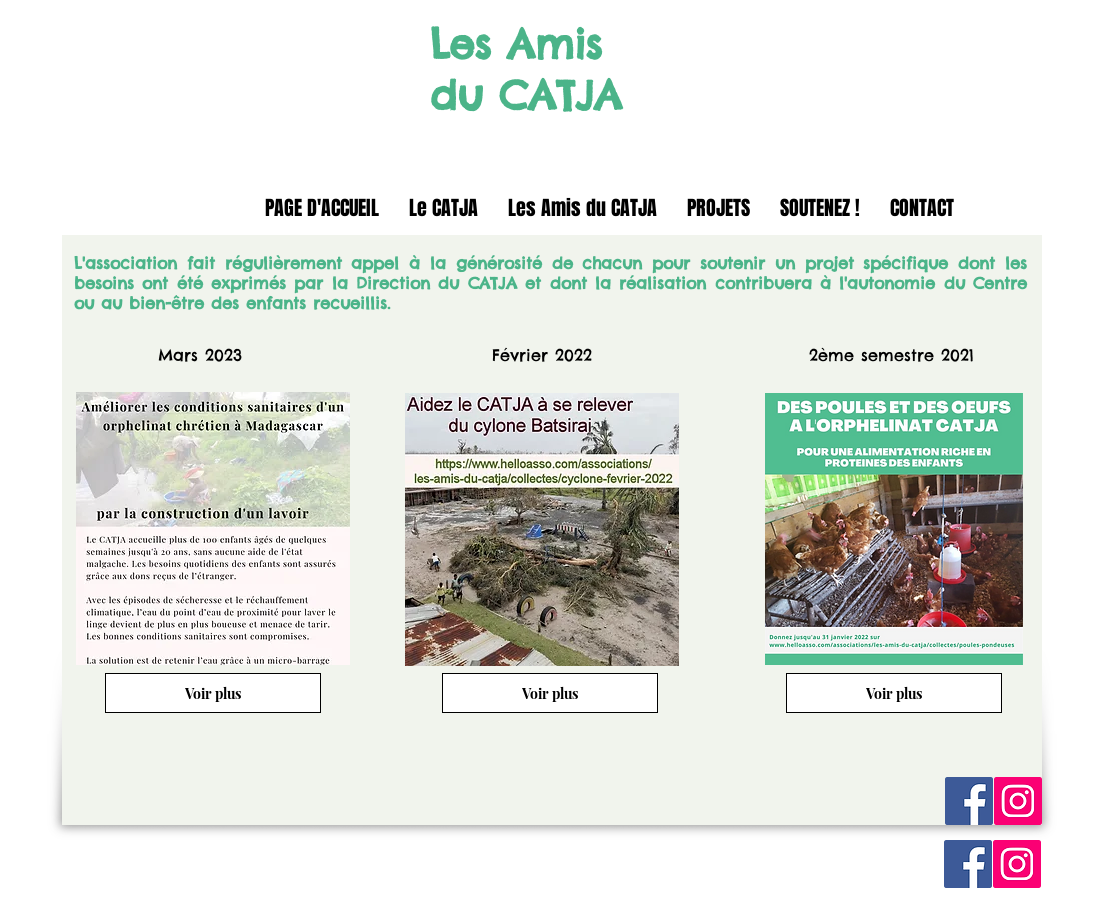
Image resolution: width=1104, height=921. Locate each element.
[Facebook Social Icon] (969, 801)
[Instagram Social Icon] (1018, 801)
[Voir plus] (213, 693)
